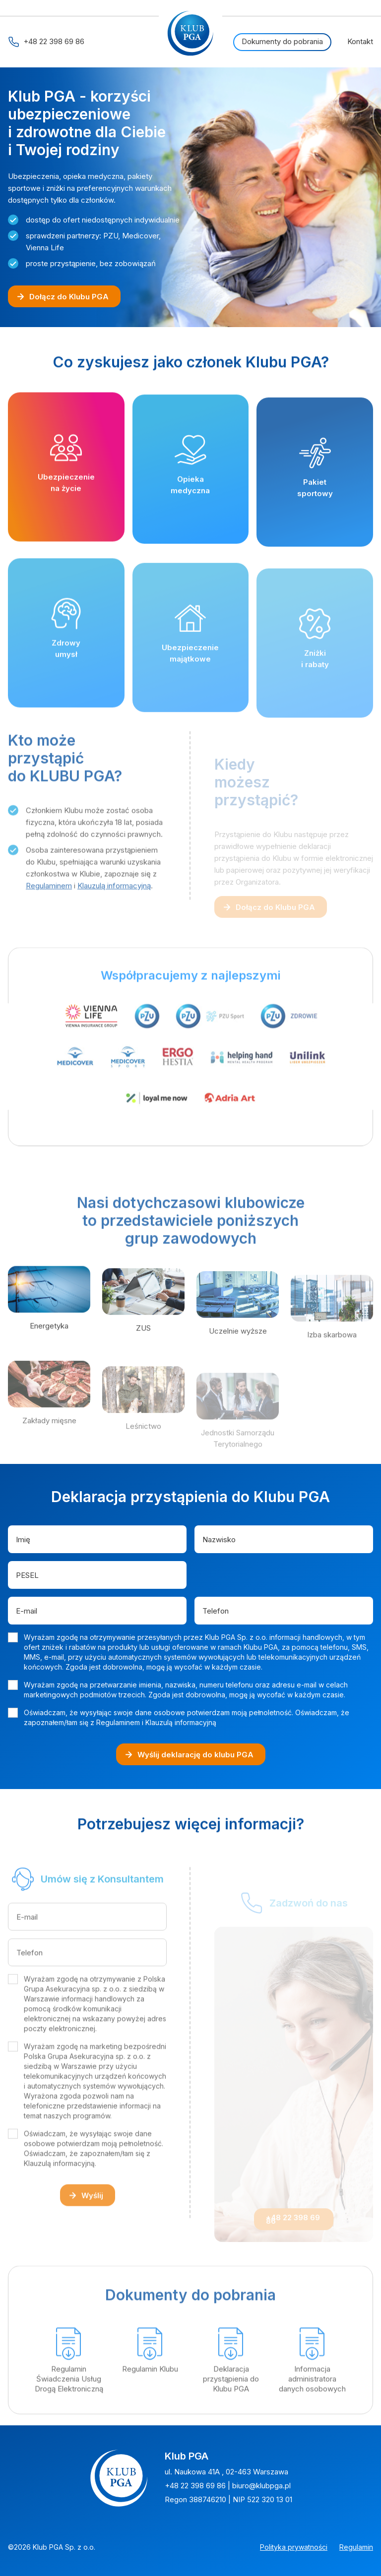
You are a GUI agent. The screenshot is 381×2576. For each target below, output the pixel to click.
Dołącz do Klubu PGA (62, 296)
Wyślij (85, 2230)
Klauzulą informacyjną (114, 920)
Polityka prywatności (293, 2547)
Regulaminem (49, 920)
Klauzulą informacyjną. (60, 2197)
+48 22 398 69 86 (46, 42)
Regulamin (356, 2547)
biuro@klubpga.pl (261, 2485)
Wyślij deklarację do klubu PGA (189, 1754)
